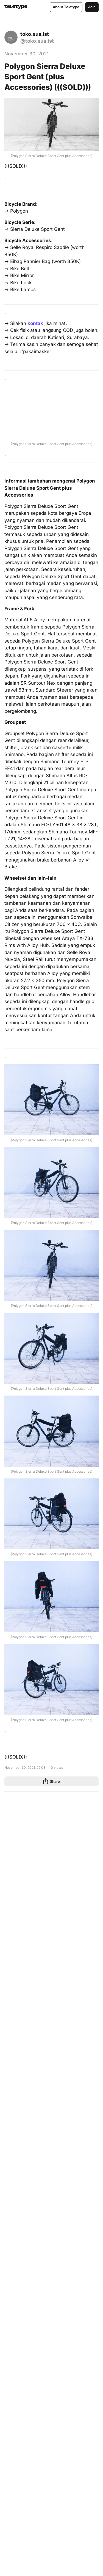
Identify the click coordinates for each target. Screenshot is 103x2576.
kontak (35, 323)
